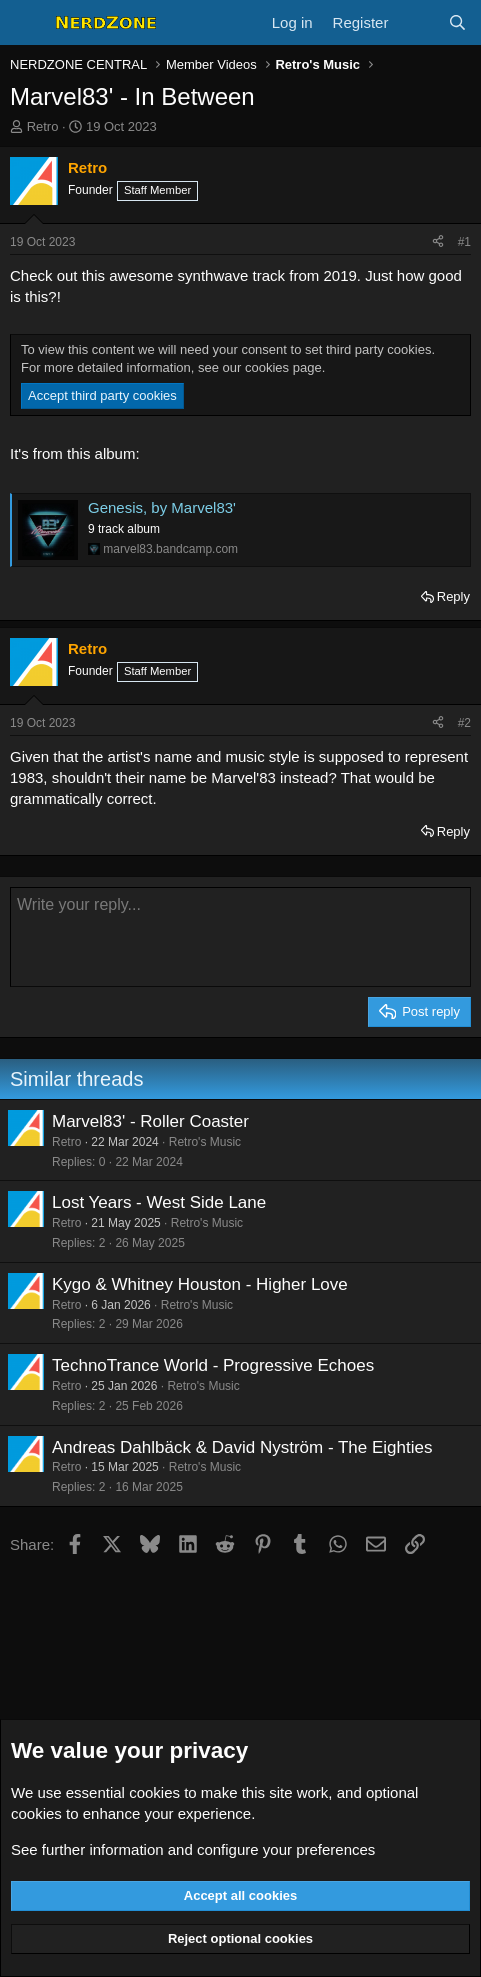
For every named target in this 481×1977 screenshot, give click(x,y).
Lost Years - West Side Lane (159, 1202)
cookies (154, 1792)
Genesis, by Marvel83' (162, 507)
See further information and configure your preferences (193, 1849)
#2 (464, 723)
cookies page (283, 367)
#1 (464, 242)
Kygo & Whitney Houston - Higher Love (200, 1284)
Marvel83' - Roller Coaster (150, 1121)
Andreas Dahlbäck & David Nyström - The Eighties (242, 1447)
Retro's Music (205, 1142)
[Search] (457, 22)
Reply (453, 596)
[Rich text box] (240, 937)
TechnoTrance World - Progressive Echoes (213, 1365)
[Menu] (27, 23)
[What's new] (417, 22)
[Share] (438, 242)
